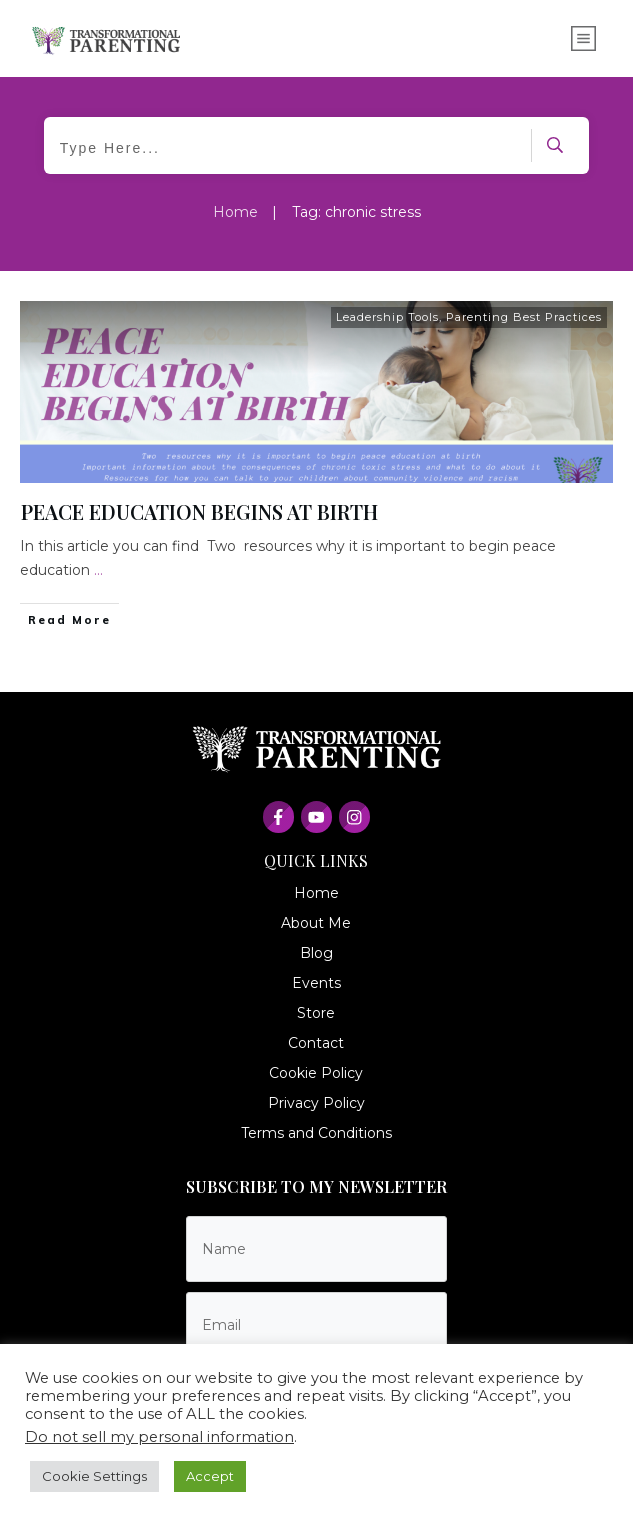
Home (316, 893)
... (98, 570)
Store (316, 1013)
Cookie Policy (316, 1073)
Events (316, 983)
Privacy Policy (316, 1103)
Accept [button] (210, 1476)
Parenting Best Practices (524, 317)
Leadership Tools (387, 317)
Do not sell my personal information (159, 1437)
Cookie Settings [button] (94, 1476)
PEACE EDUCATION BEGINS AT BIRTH (199, 511)
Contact (316, 1043)
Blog (316, 953)
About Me (316, 923)
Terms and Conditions (316, 1133)
